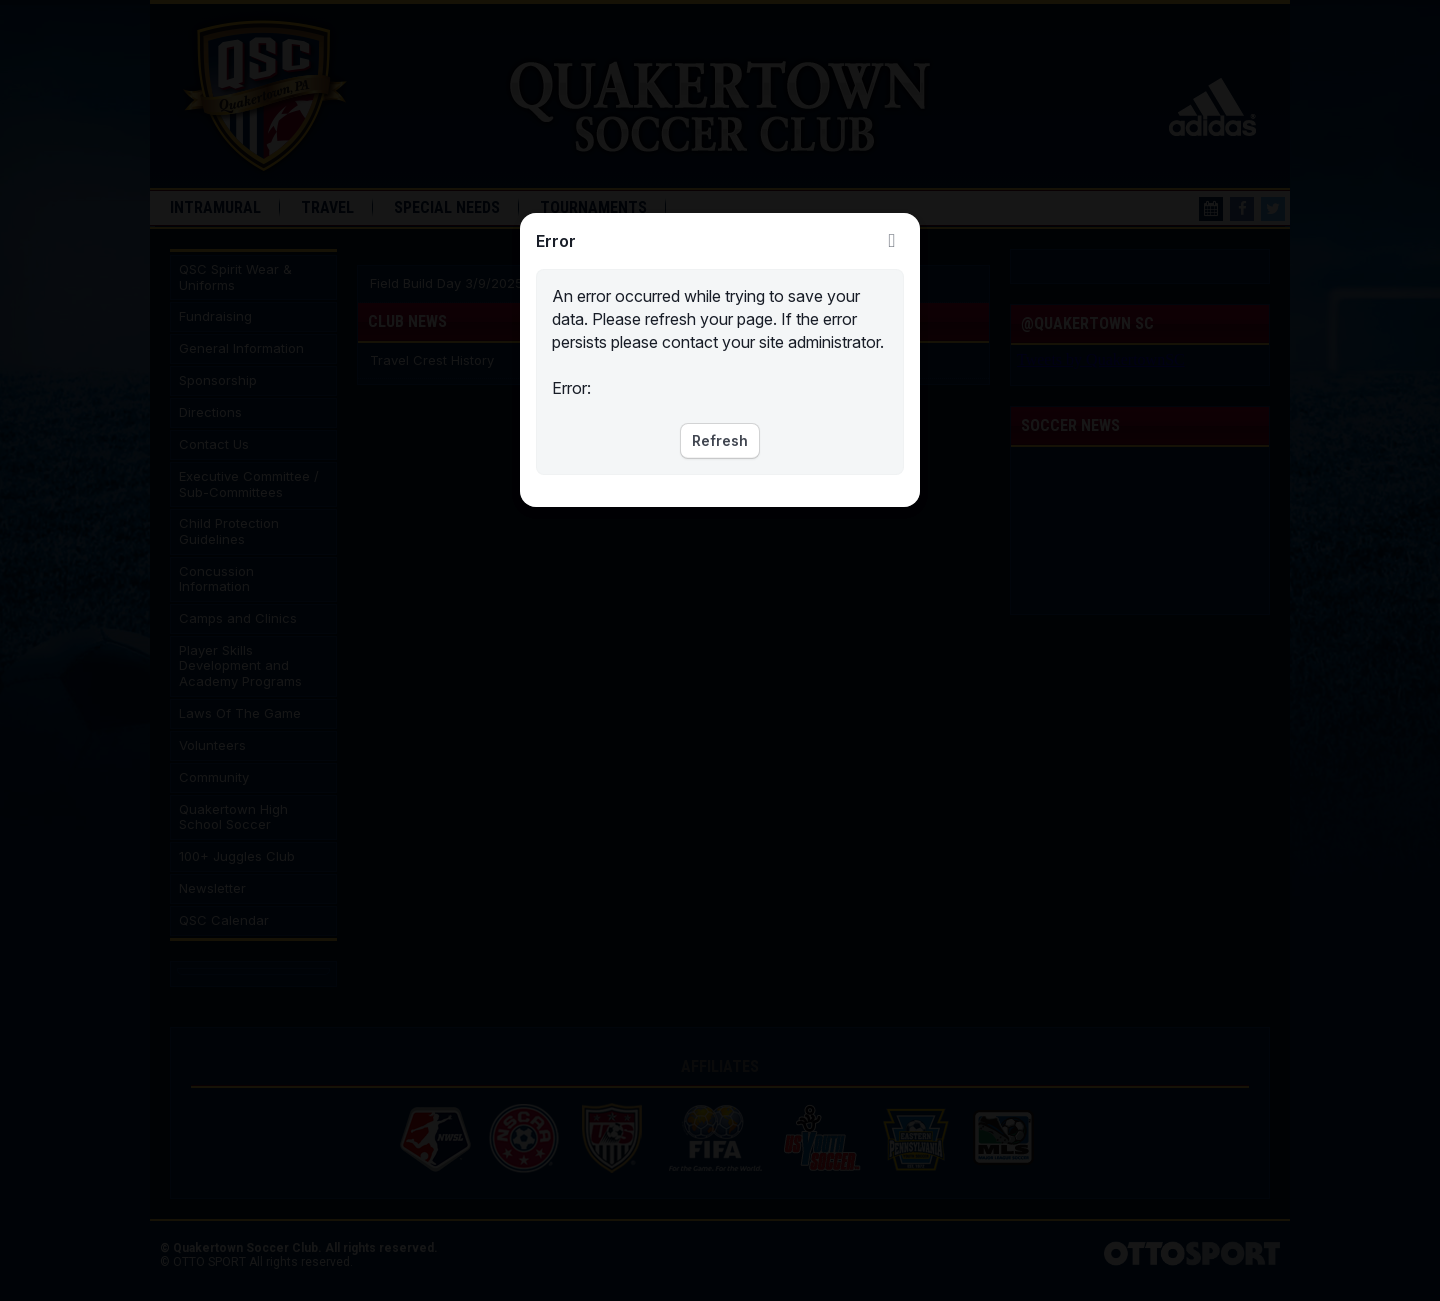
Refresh (720, 440)
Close (892, 241)
